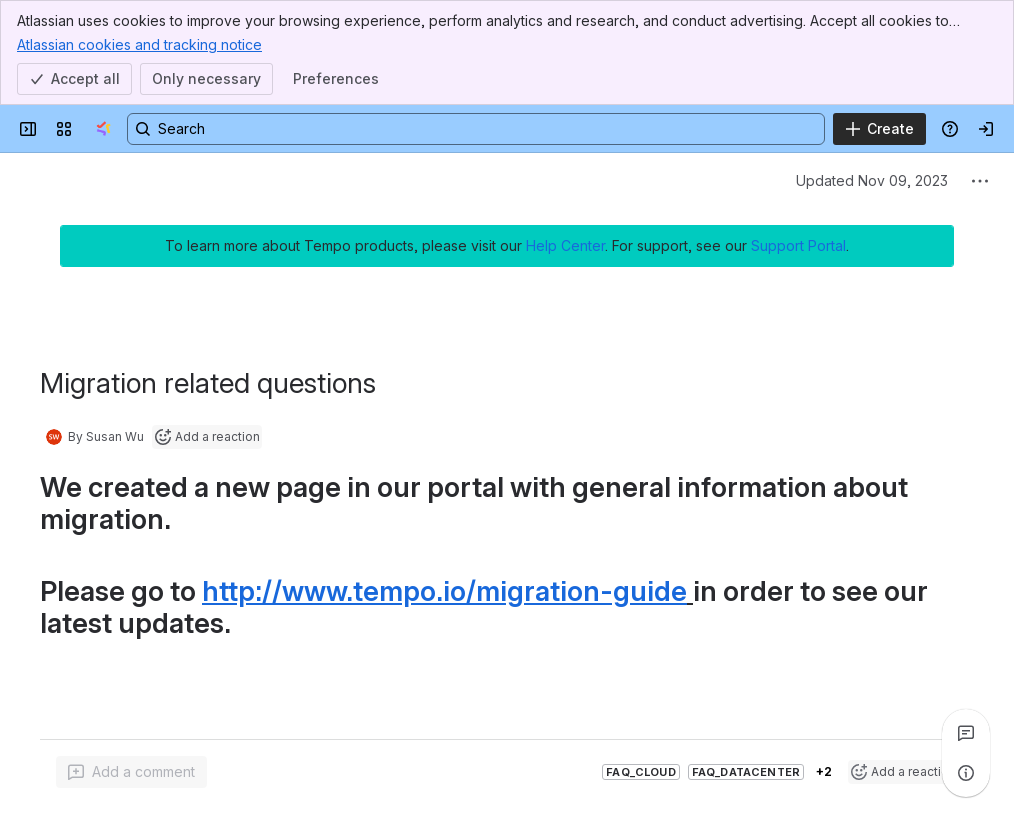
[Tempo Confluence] (103, 129)
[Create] (879, 129)
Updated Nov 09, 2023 (872, 180)
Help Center (565, 245)
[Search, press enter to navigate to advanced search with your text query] (476, 129)
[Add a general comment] (131, 772)
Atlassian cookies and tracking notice (139, 44)
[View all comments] (966, 733)
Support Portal (798, 245)
